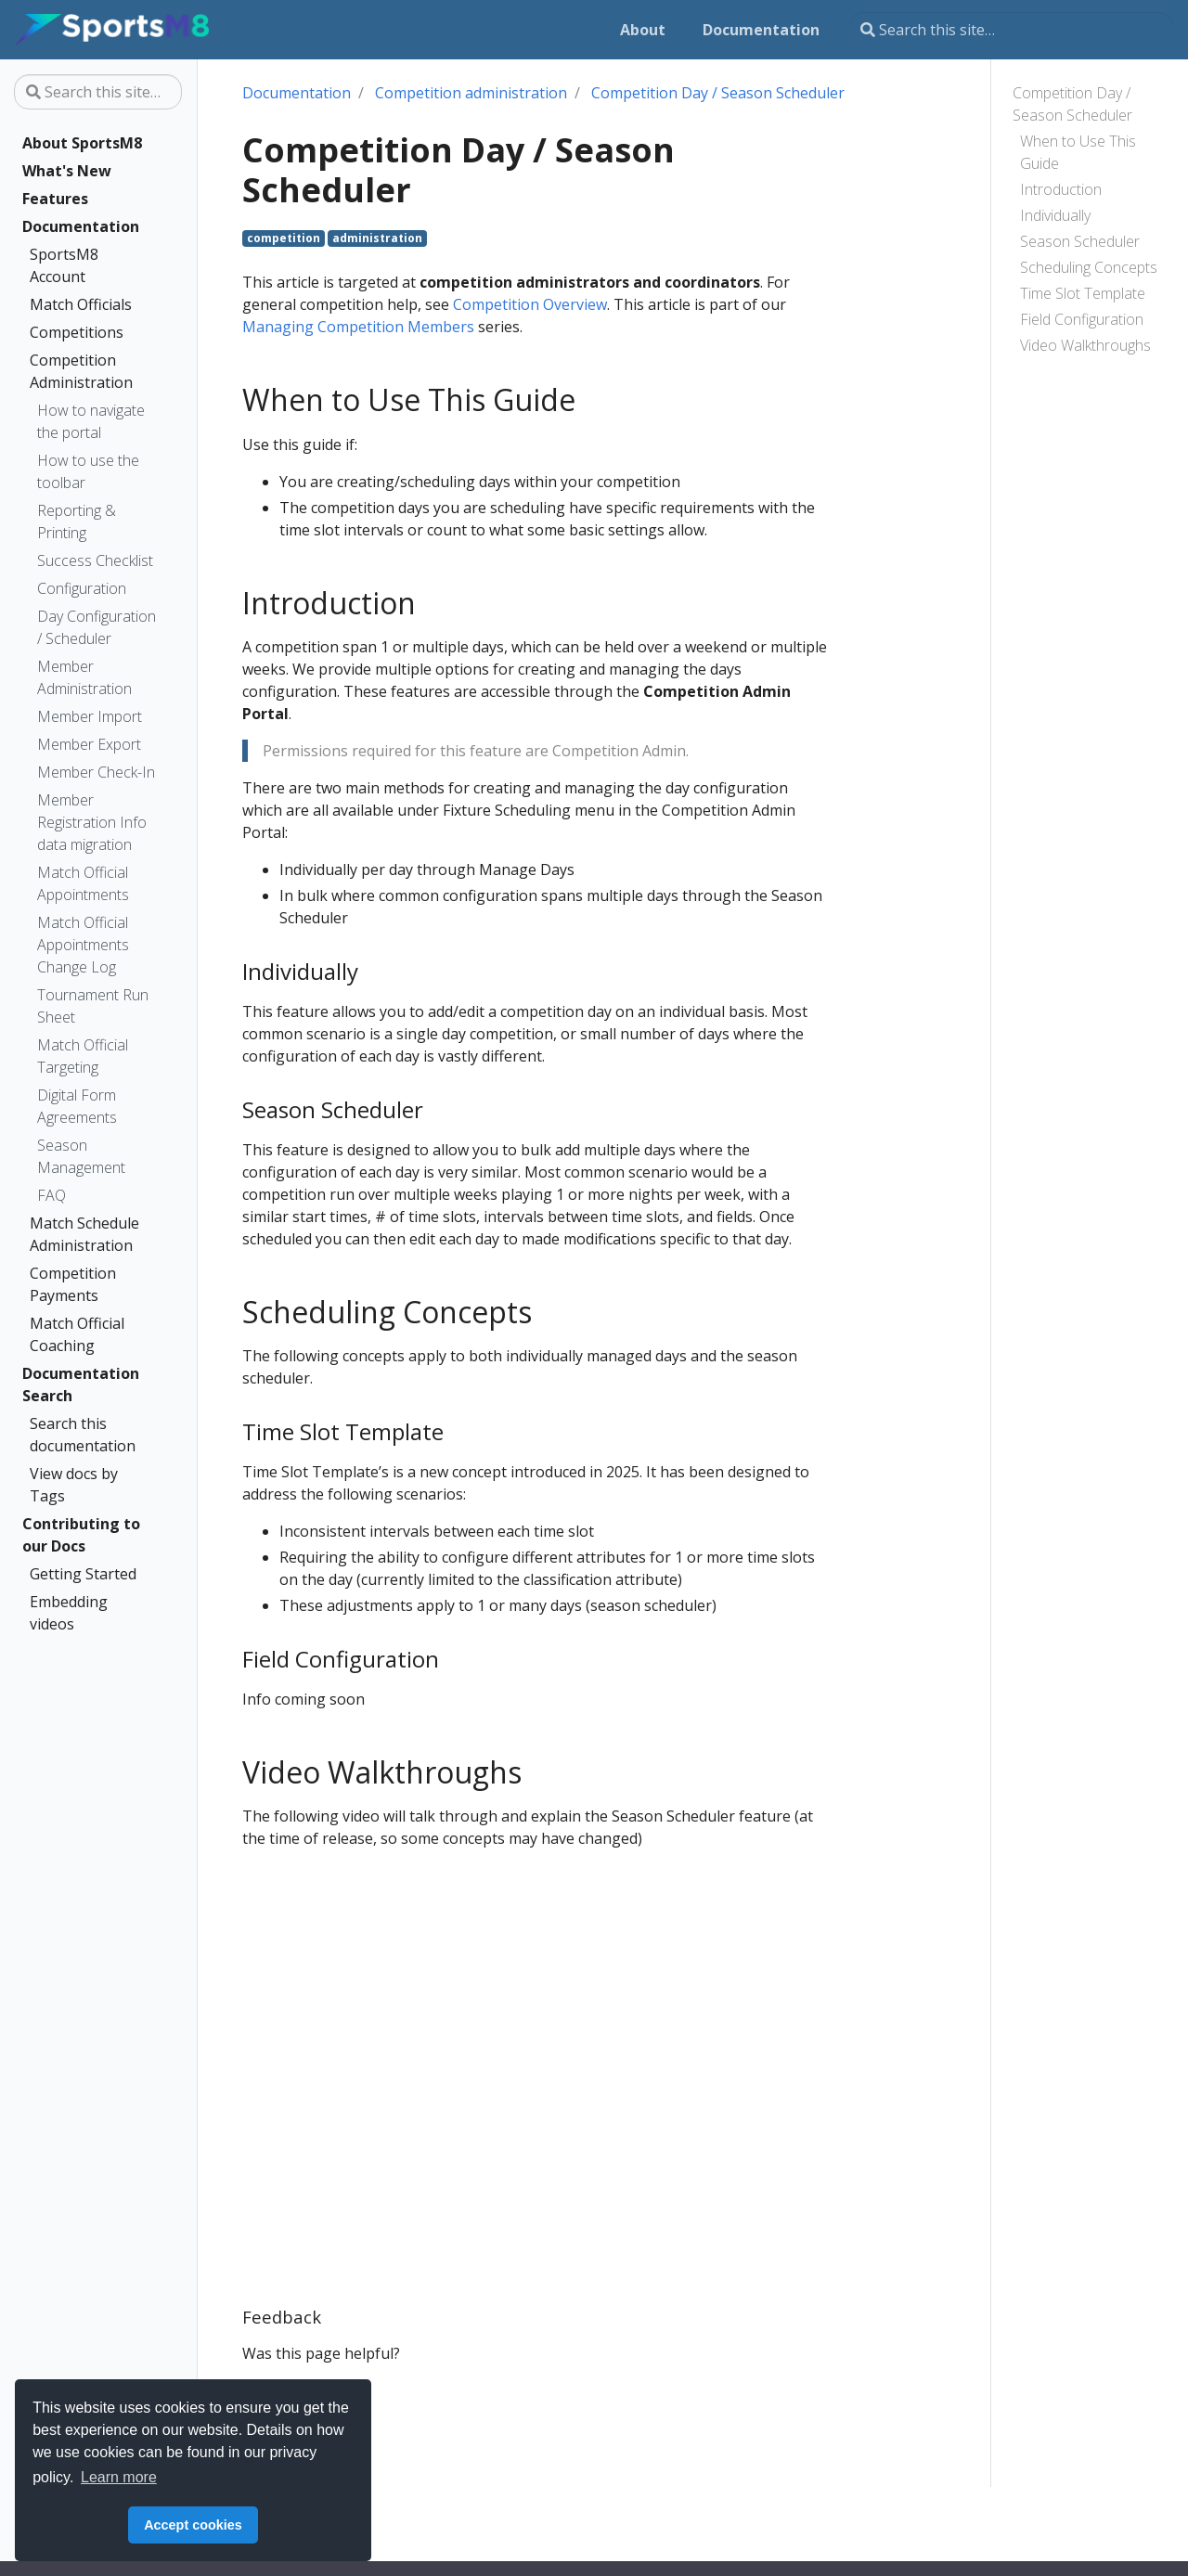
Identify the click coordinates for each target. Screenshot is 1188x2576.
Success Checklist (95, 560)
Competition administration (471, 93)
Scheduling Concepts (1088, 267)
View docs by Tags (74, 1484)
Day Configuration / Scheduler (96, 627)
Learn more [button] (119, 2477)
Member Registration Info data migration (92, 822)
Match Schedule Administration (84, 1234)
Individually (1055, 215)
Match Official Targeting (82, 1056)
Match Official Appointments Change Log (83, 944)
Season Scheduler (1080, 241)
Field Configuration (1081, 319)
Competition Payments (73, 1284)
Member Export (89, 744)
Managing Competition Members (358, 326)
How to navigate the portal (91, 421)
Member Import (89, 716)
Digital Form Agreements (77, 1106)
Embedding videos (69, 1612)
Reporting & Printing (76, 521)
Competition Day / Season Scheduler (1072, 104)
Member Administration (84, 677)
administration (377, 238)
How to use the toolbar (88, 471)
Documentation (80, 226)
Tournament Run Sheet (92, 1006)
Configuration (81, 588)
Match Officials (81, 304)
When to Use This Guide (1078, 152)
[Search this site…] (1011, 29)
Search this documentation (83, 1434)
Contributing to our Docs (81, 1534)
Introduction (1061, 189)
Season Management (81, 1156)
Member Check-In (96, 772)
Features (55, 198)
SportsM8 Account (64, 265)
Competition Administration (81, 371)
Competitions (76, 332)
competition (283, 238)
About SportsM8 (82, 143)
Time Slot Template (1082, 293)
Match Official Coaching (77, 1334)
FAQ (51, 1195)
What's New (66, 171)
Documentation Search (80, 1384)
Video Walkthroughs (1085, 345)
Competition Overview (530, 304)
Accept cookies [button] (193, 2525)
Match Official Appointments (83, 883)
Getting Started (83, 1574)
